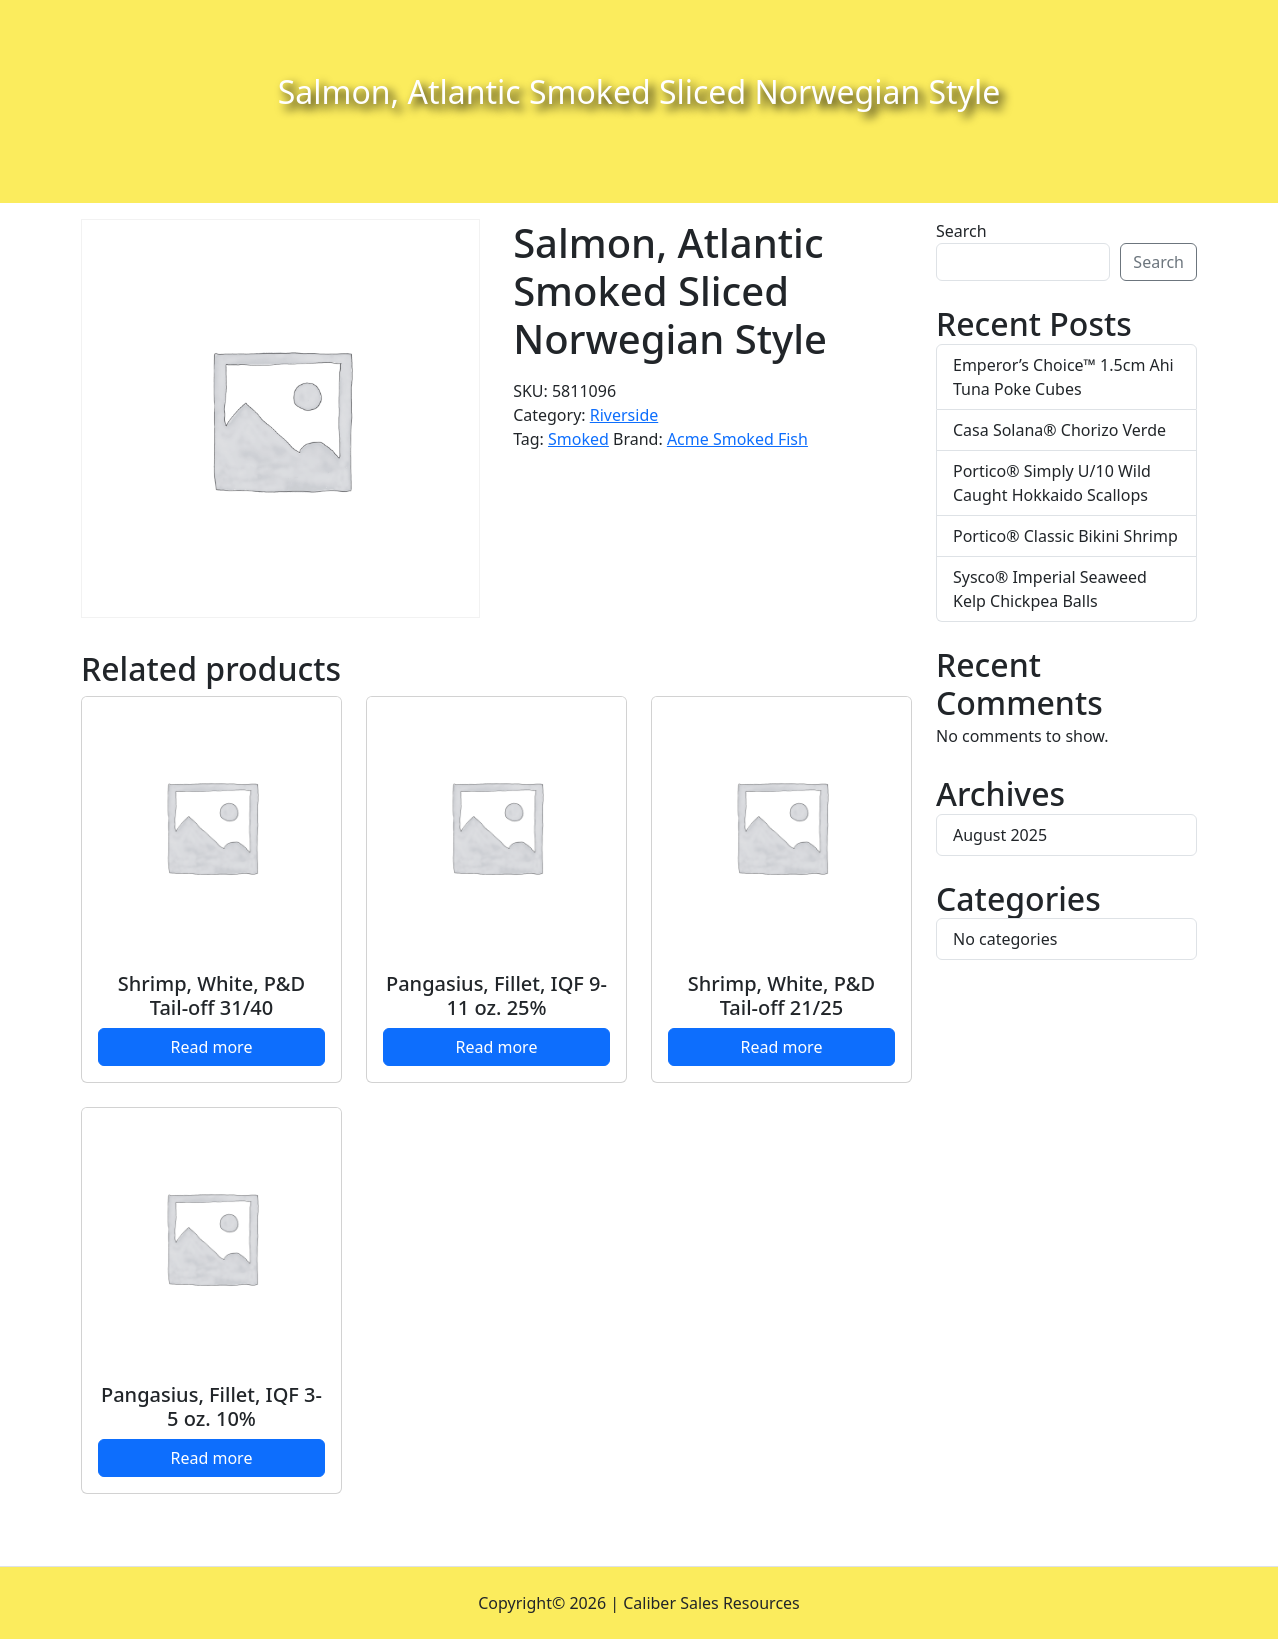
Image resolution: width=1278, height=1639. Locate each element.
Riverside (624, 415)
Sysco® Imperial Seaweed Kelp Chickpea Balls (1050, 589)
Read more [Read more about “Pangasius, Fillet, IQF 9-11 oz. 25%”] (497, 1047)
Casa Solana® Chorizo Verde (1059, 430)
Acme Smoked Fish (737, 439)
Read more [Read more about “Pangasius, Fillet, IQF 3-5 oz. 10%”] (212, 1458)
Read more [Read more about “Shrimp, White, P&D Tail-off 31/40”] (212, 1047)
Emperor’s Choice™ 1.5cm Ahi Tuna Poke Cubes (1063, 377)
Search (961, 231)
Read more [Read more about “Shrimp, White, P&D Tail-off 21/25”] (782, 1047)
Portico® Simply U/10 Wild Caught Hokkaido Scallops (1052, 483)
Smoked (578, 439)
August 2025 (1000, 835)
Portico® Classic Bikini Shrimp (1065, 536)
